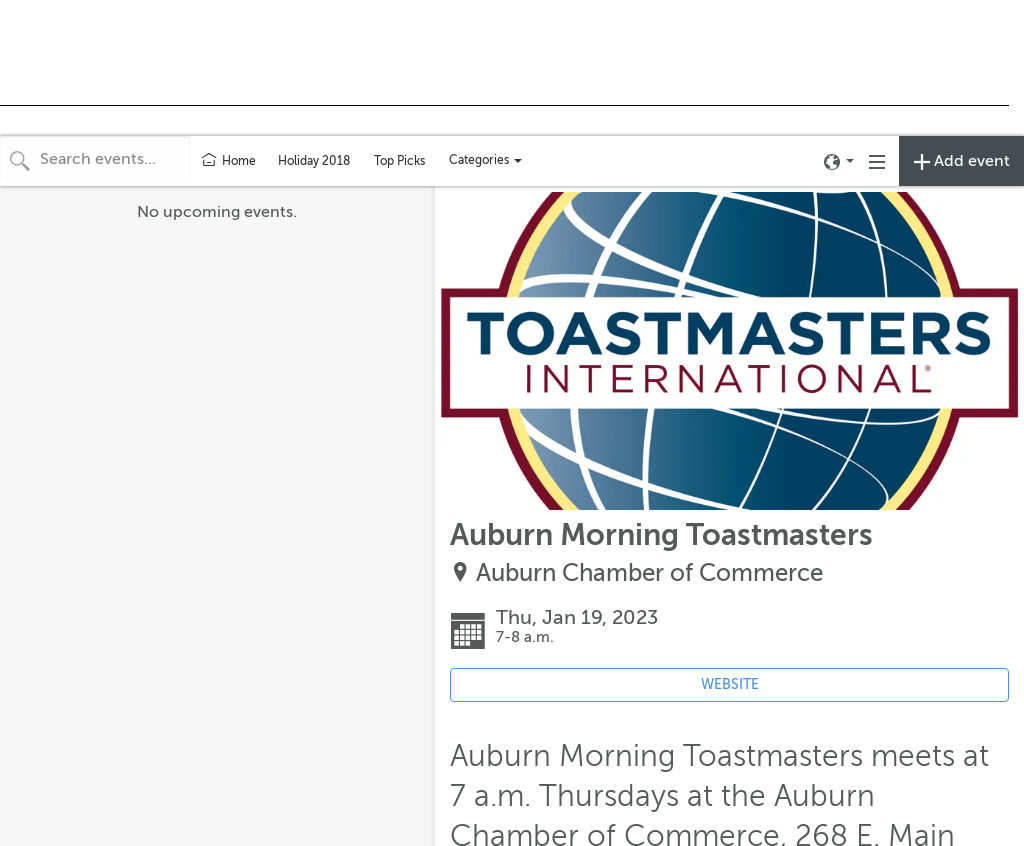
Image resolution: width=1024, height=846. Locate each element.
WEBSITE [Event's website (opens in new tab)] (730, 684)
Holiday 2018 (314, 161)
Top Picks (399, 161)
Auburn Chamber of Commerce (649, 573)
